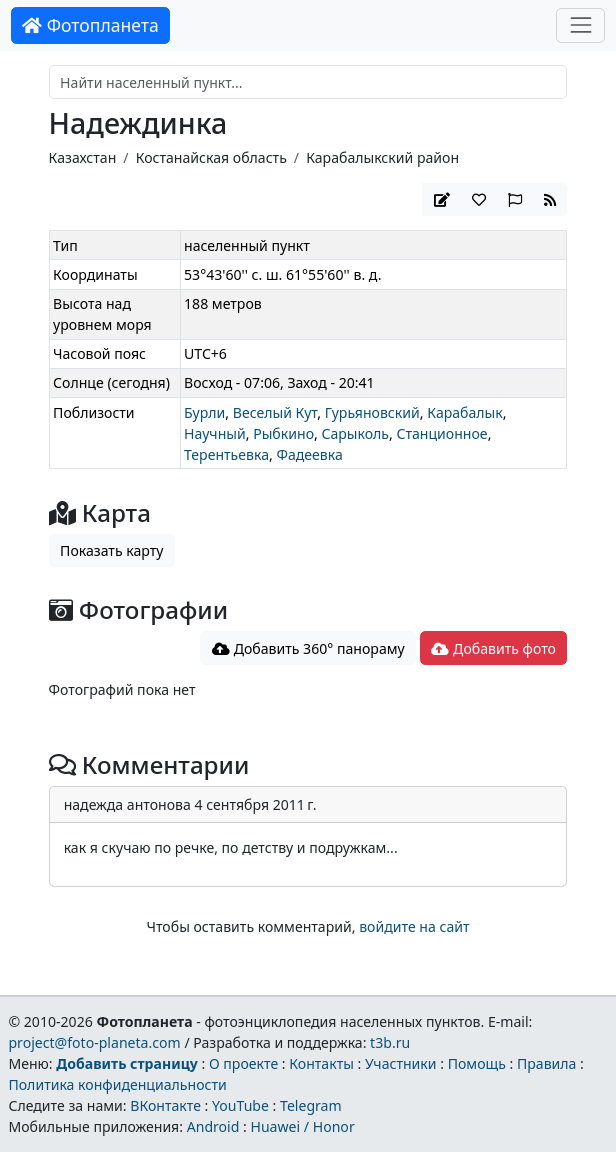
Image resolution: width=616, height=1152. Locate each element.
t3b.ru (390, 1042)
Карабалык (465, 412)
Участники (401, 1063)
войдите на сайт (414, 926)
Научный (215, 433)
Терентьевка (226, 454)
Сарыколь (355, 433)
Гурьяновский (372, 412)
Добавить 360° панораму (308, 648)
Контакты (321, 1063)
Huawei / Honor (302, 1126)
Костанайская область (211, 157)
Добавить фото (493, 648)
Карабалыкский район (382, 157)
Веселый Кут (275, 412)
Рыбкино (283, 433)
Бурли (204, 412)
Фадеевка (309, 454)
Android (213, 1126)
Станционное (441, 433)
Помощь (477, 1063)
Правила (546, 1063)
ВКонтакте (165, 1105)
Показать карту (111, 550)
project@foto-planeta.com (94, 1042)
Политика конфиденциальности (117, 1084)
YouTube (240, 1105)
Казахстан (83, 157)
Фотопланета (90, 25)
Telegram (311, 1105)
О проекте (243, 1063)
